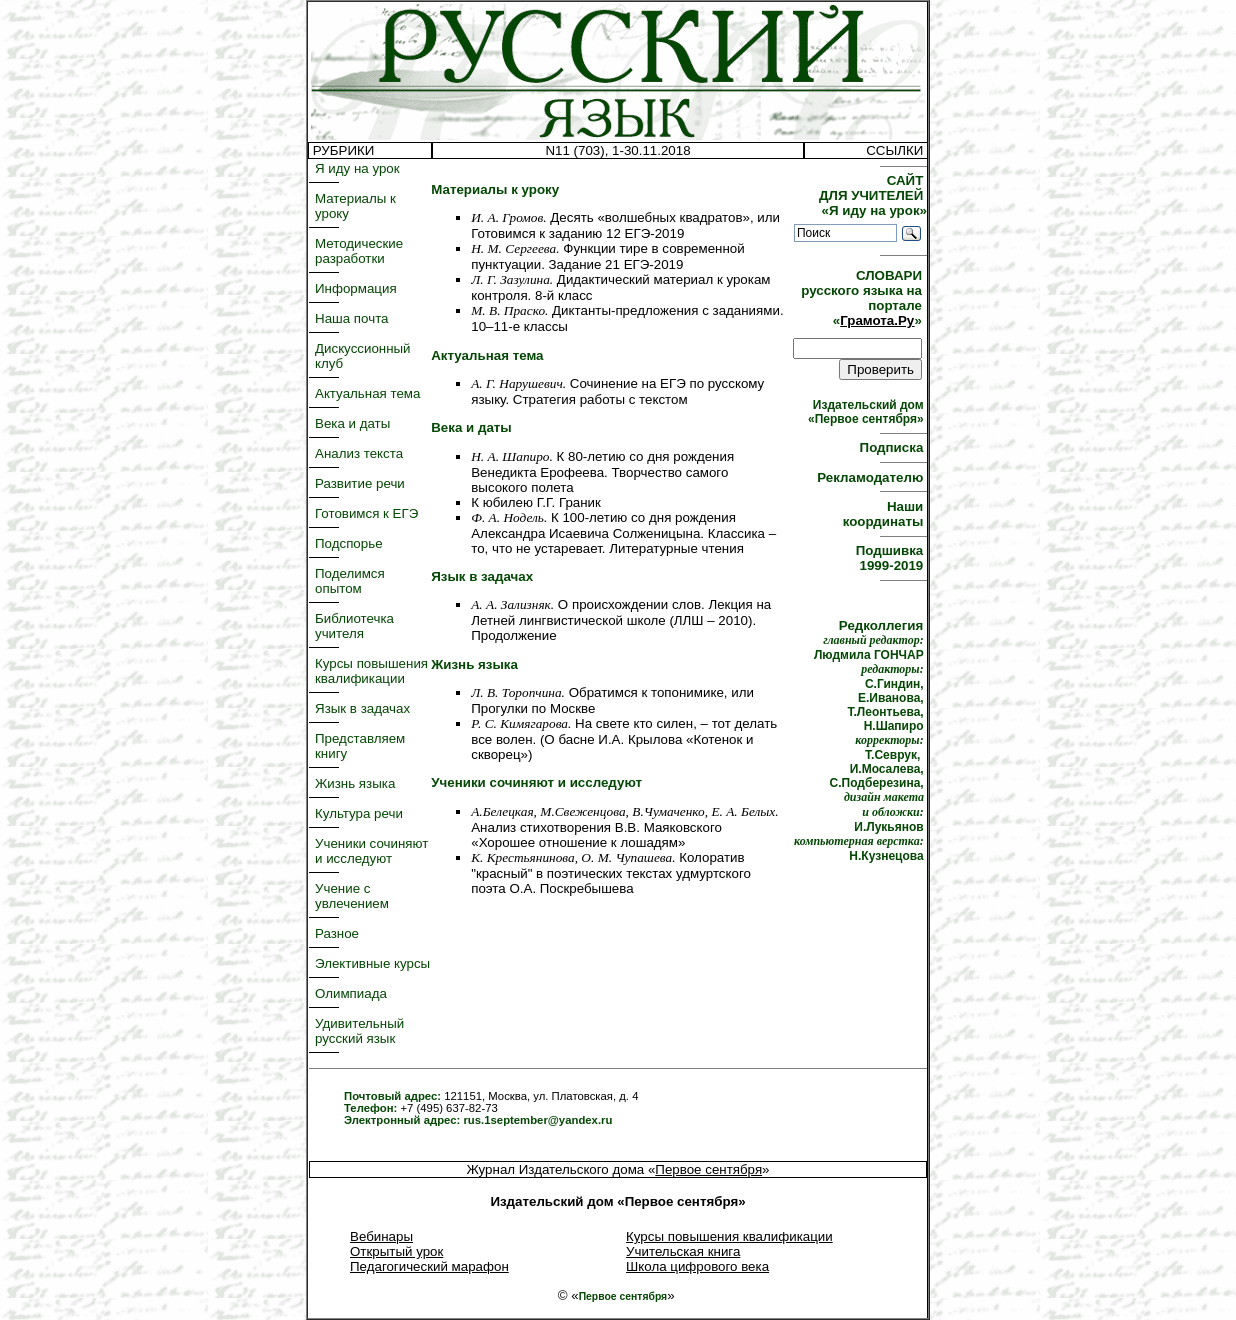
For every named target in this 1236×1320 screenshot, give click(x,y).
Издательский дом (867, 412)
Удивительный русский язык (359, 1031)
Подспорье (349, 543)
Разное (337, 933)
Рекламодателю (872, 477)
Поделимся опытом (350, 581)
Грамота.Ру (877, 320)
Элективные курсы (372, 963)
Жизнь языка (355, 783)
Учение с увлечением (352, 896)
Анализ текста (359, 453)
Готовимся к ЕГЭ (366, 513)
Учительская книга (683, 1251)
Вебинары (381, 1236)
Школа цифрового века (697, 1266)
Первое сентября (708, 1169)
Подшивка (891, 558)
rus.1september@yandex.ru (537, 1120)
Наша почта (352, 318)
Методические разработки (359, 251)
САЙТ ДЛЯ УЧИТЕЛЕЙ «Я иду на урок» (873, 195)
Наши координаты (885, 514)
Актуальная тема (367, 393)
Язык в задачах (362, 708)
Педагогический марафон (429, 1266)
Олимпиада (351, 993)
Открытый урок (396, 1251)
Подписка (893, 447)
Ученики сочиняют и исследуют (371, 851)
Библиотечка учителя (354, 626)
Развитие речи (360, 483)
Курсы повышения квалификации (371, 671)
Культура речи (359, 813)
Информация (356, 288)
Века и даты (352, 423)
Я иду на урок (357, 168)
